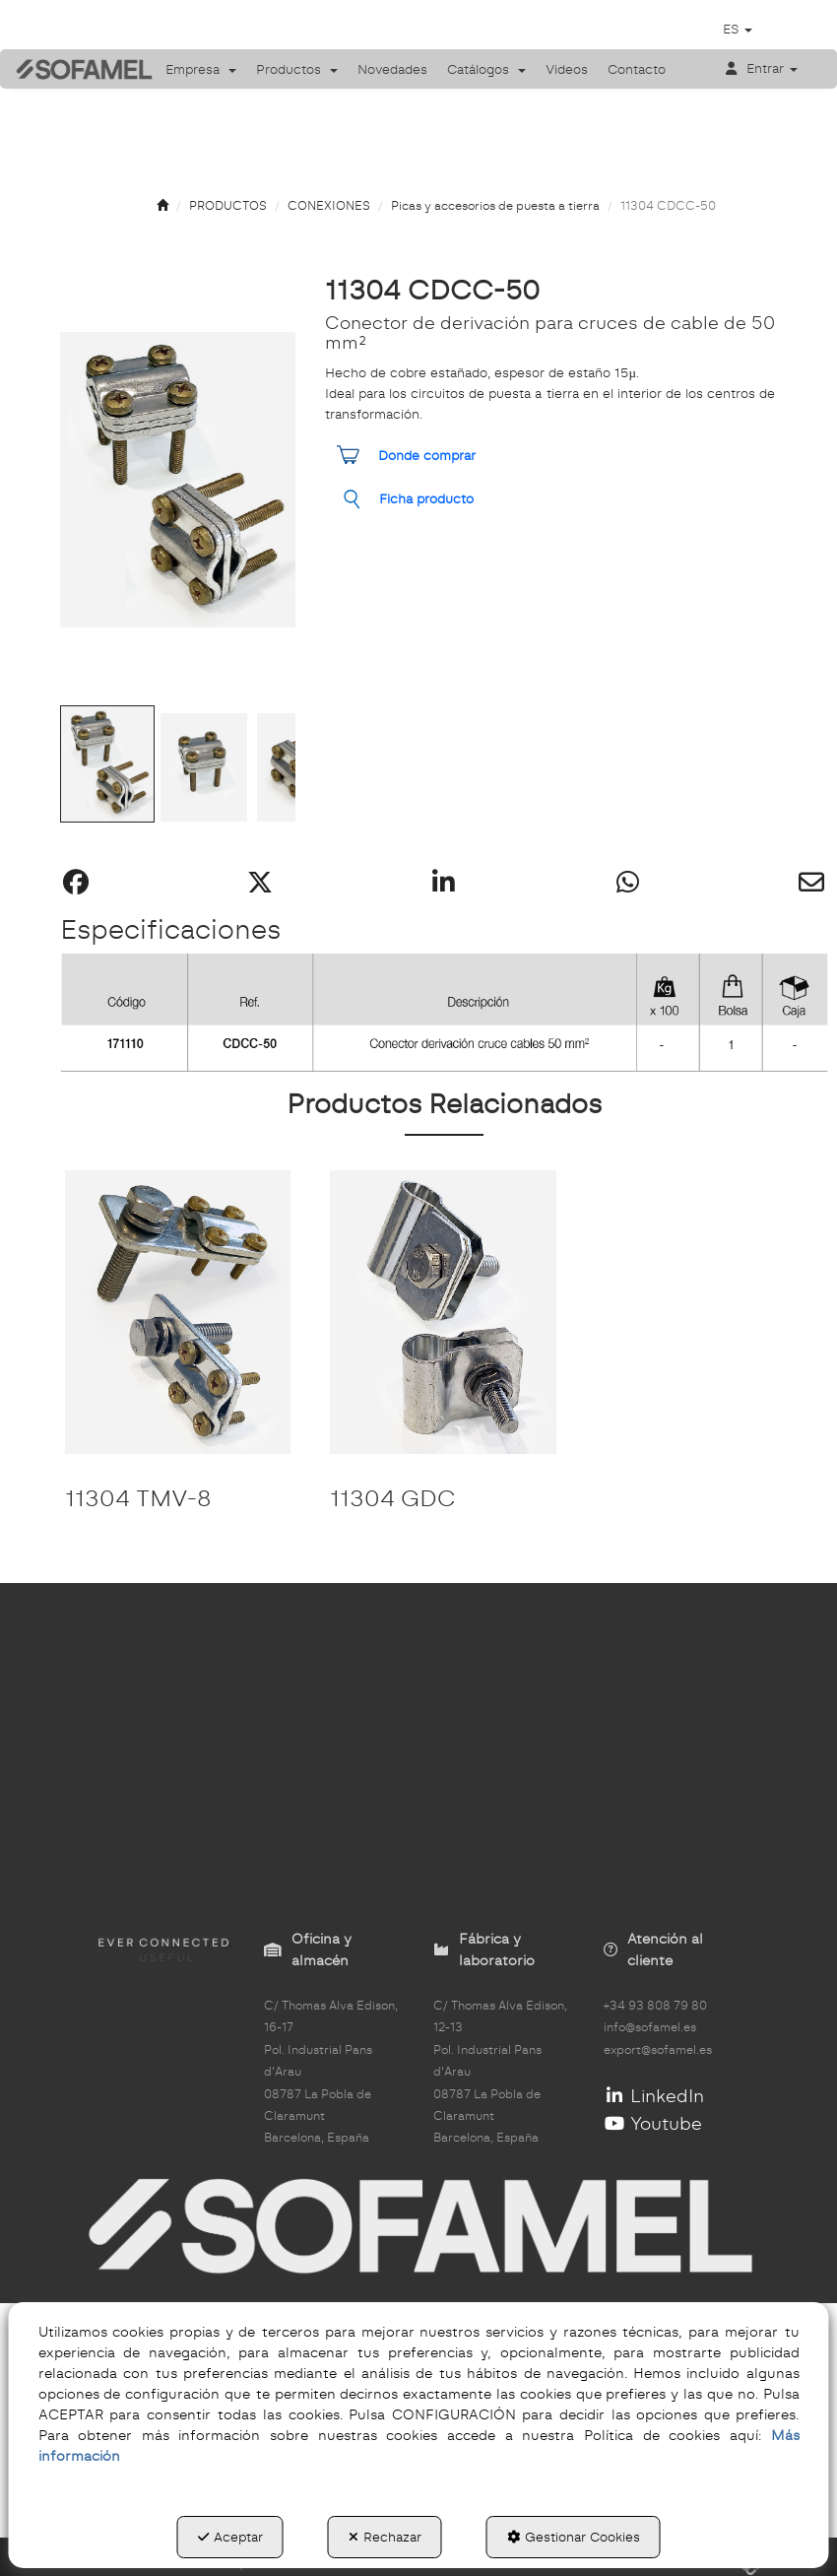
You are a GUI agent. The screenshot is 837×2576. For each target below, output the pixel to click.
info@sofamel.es (650, 2027)
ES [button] (737, 28)
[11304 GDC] (443, 1311)
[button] (70, 68)
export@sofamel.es (658, 2050)
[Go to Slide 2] (204, 767)
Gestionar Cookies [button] (573, 2536)
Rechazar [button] (385, 2536)
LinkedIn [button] (654, 2095)
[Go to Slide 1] (107, 764)
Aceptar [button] (230, 2536)
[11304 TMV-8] (178, 1311)
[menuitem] (201, 69)
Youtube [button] (653, 2123)
